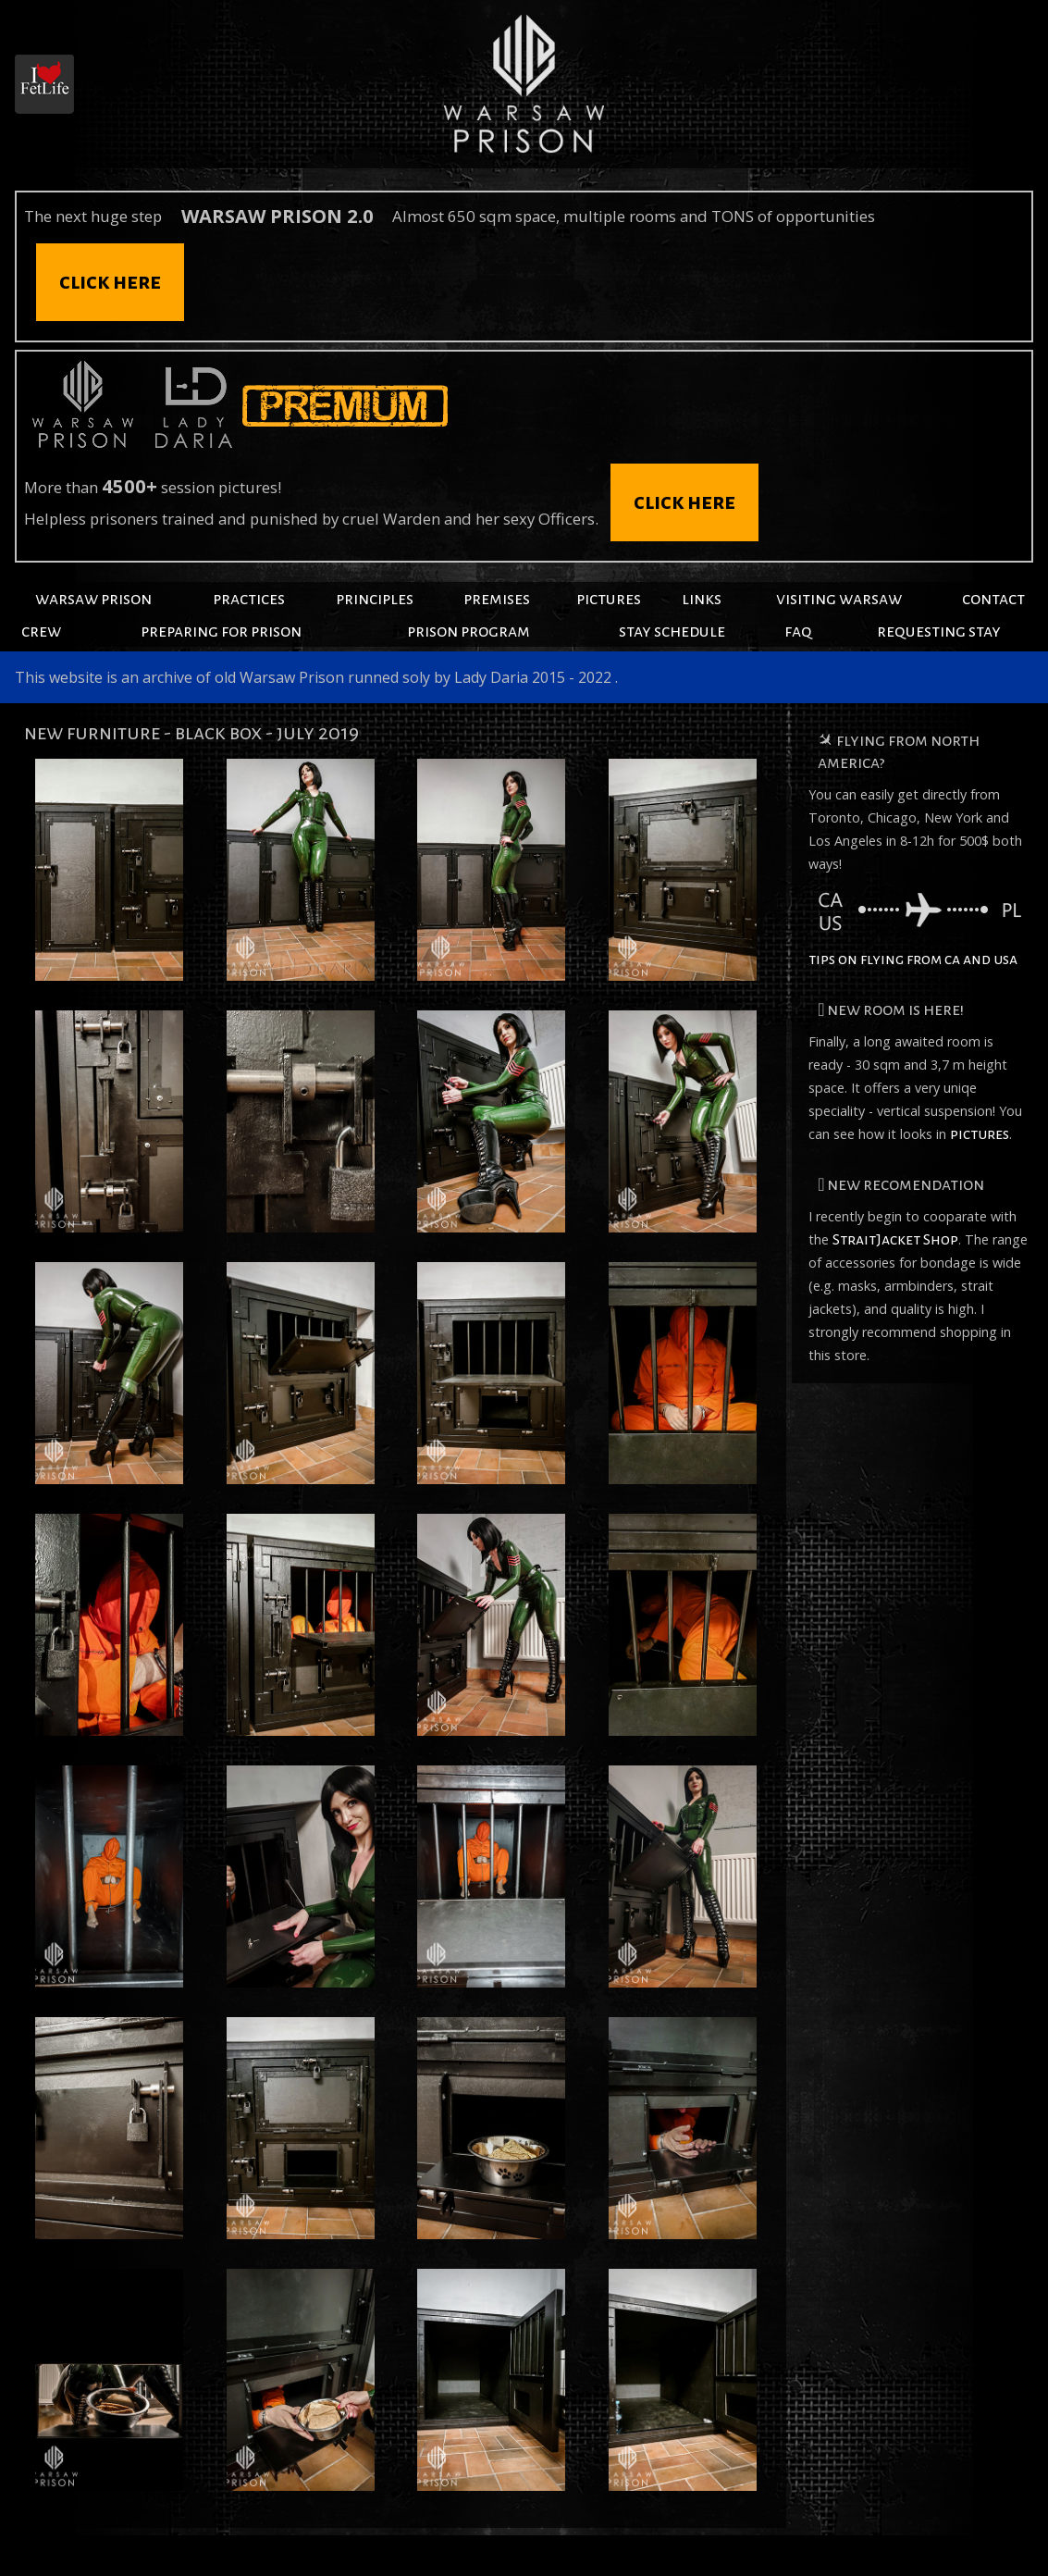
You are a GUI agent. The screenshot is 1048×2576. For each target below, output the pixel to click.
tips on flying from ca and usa (914, 930)
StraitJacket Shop (895, 1240)
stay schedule (672, 631)
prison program (468, 631)
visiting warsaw (839, 598)
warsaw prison (93, 598)
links (701, 598)
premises (496, 598)
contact (993, 598)
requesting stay (939, 631)
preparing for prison (221, 631)
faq (798, 631)
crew (41, 631)
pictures (608, 598)
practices (249, 598)
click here (110, 281)
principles (374, 598)
